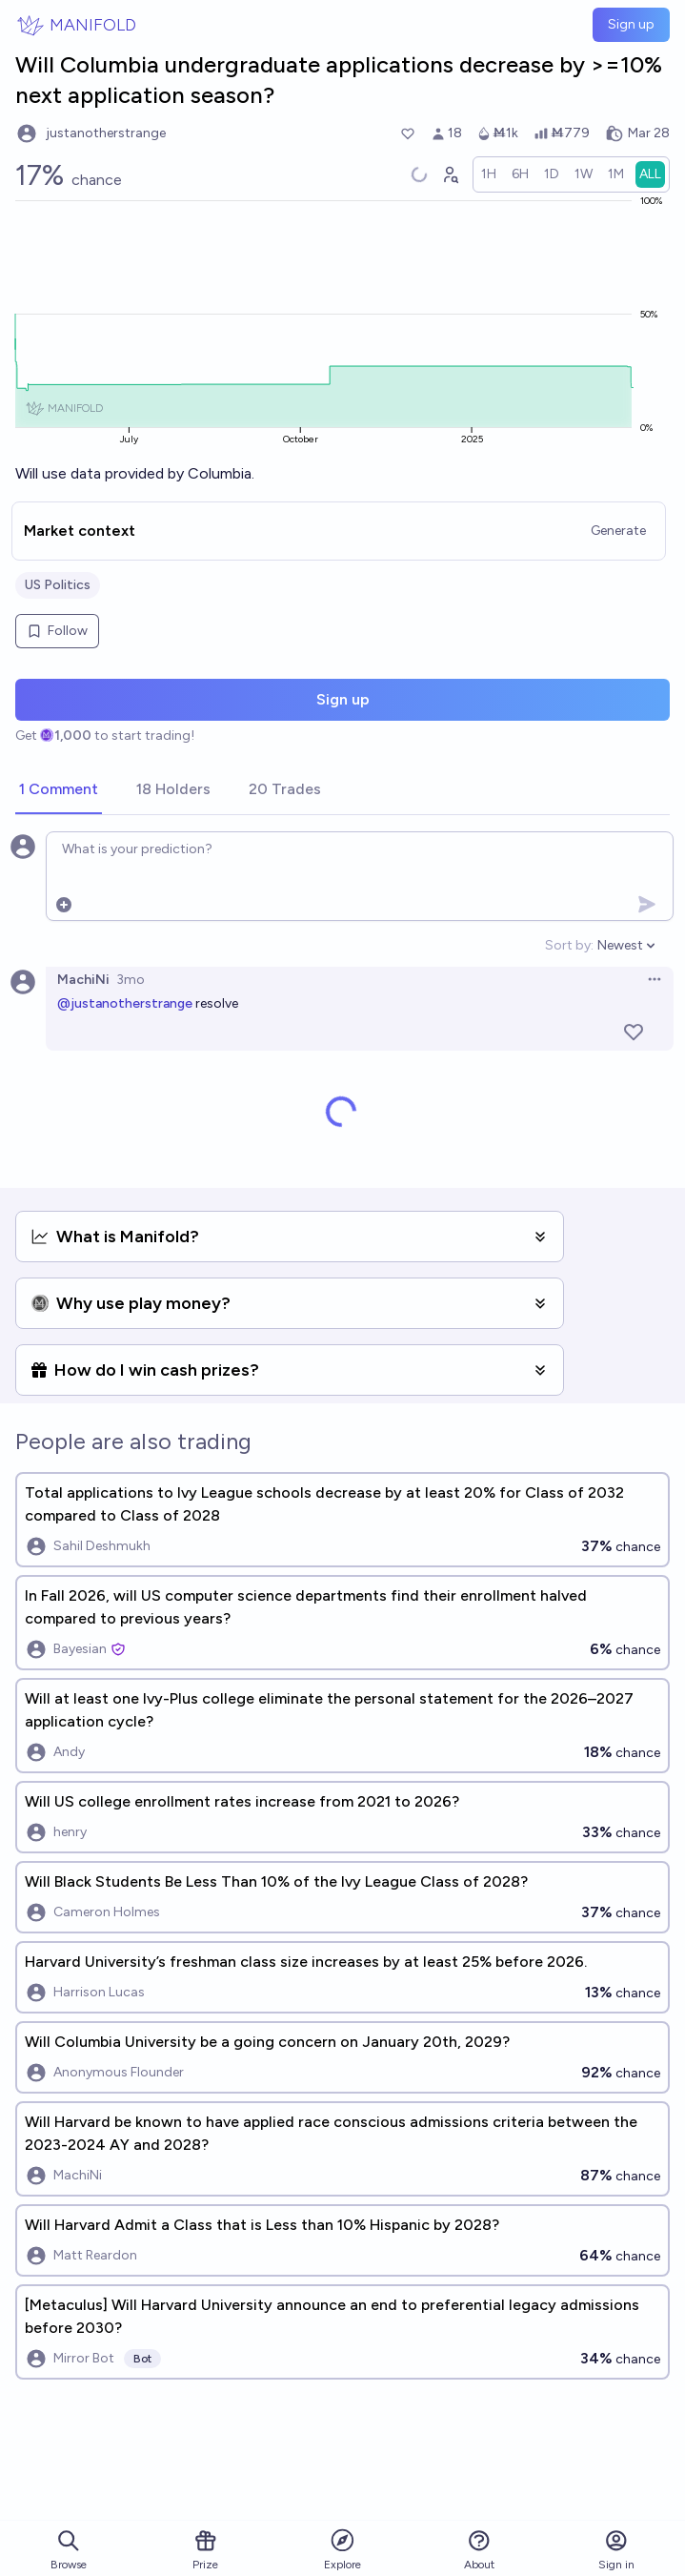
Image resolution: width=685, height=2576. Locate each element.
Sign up (631, 24)
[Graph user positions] (450, 174)
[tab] (58, 790)
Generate (618, 530)
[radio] (488, 174)
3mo (130, 979)
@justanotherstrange (124, 1003)
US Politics (58, 585)
